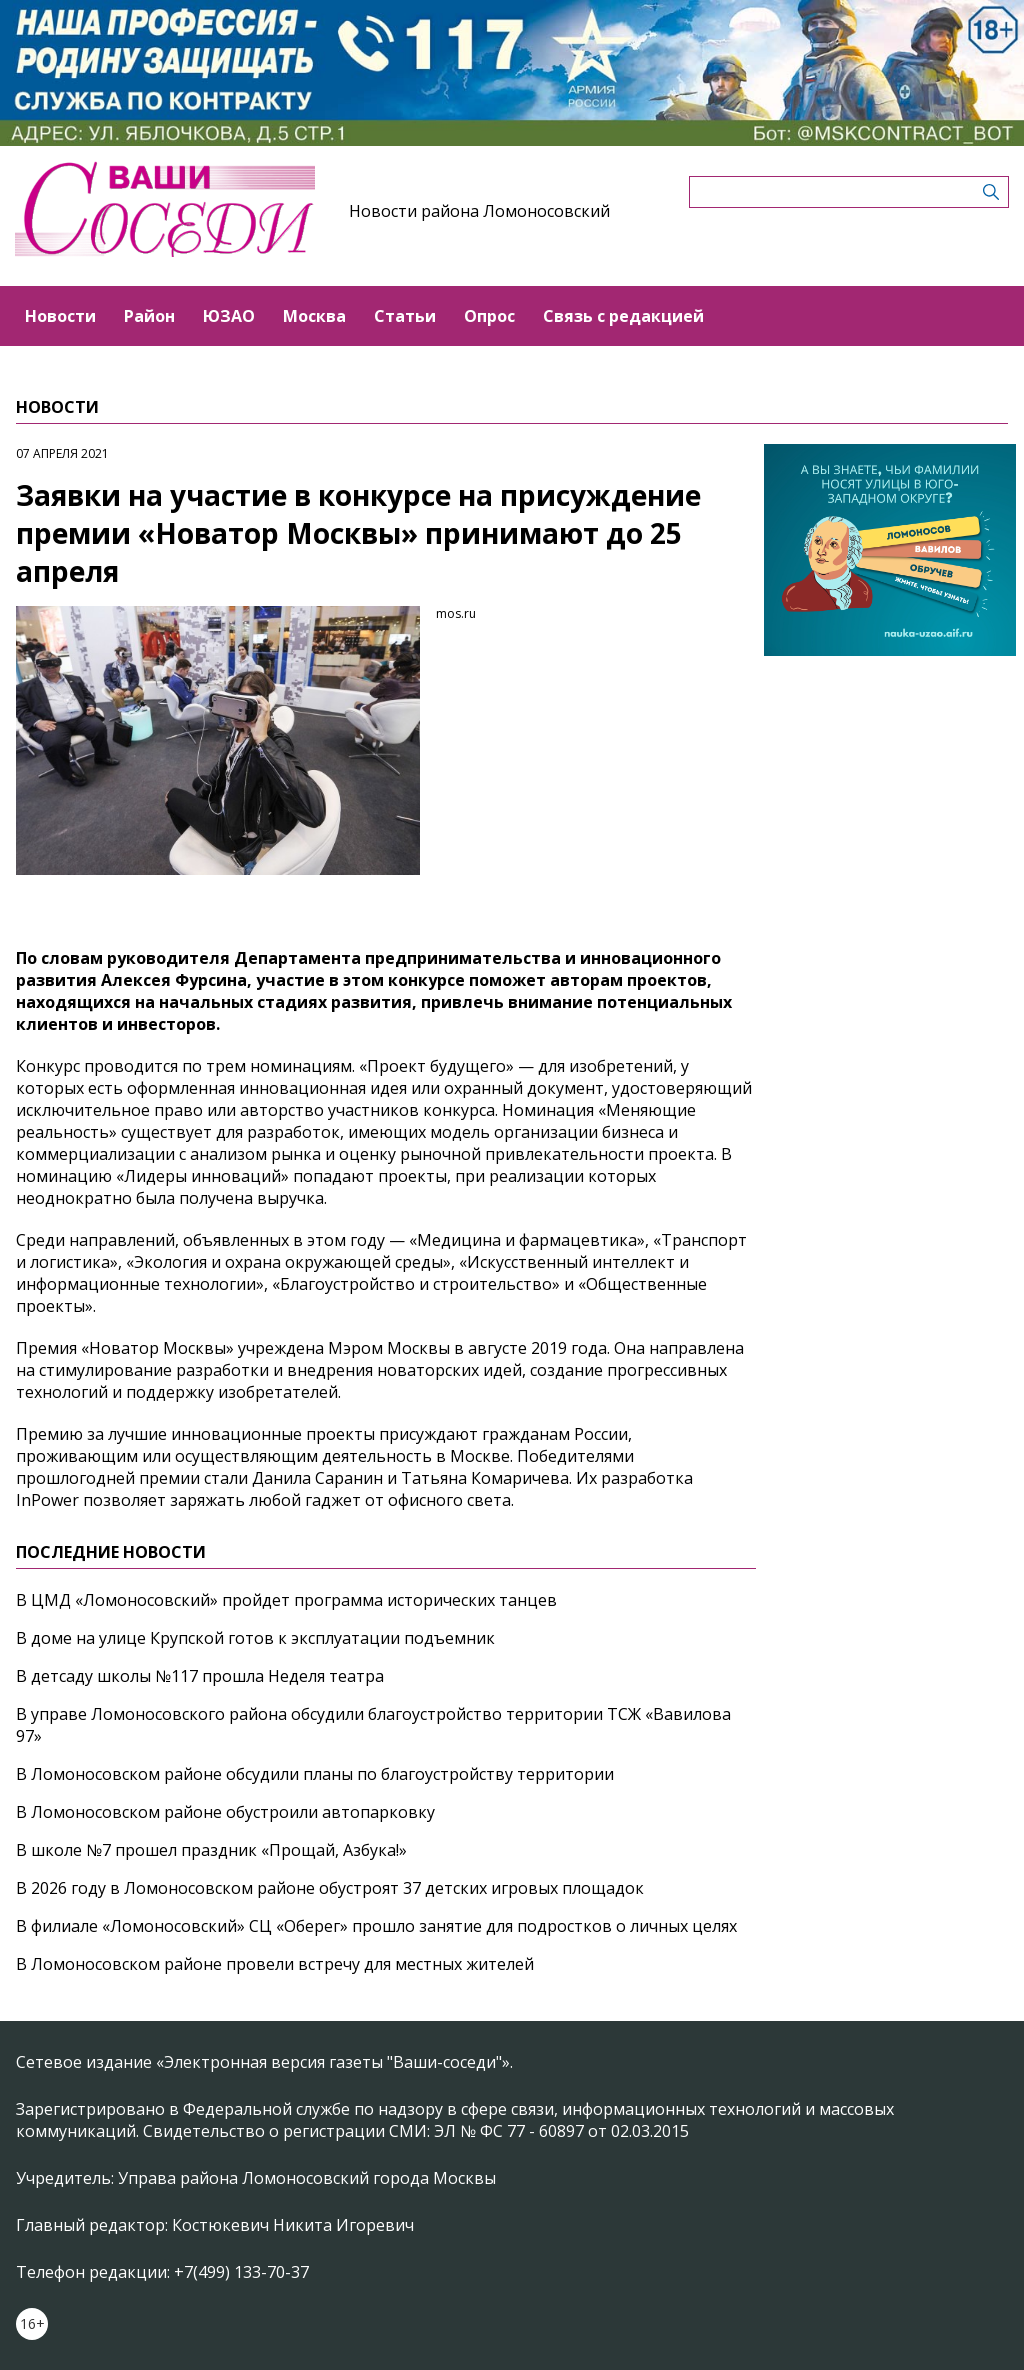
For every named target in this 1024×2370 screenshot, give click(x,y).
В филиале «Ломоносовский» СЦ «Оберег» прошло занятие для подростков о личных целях (376, 1926)
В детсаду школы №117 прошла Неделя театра (200, 1676)
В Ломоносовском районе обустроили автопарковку (225, 1812)
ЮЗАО (229, 316)
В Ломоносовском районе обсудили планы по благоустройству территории (315, 1774)
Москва (314, 316)
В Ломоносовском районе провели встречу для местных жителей (275, 1964)
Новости (60, 316)
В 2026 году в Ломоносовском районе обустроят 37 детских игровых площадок (330, 1888)
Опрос (489, 316)
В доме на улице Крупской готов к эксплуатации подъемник (255, 1638)
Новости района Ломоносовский (479, 211)
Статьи (405, 316)
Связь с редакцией (623, 316)
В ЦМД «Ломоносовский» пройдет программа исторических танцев (286, 1600)
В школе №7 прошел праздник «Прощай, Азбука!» (211, 1850)
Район (149, 316)
